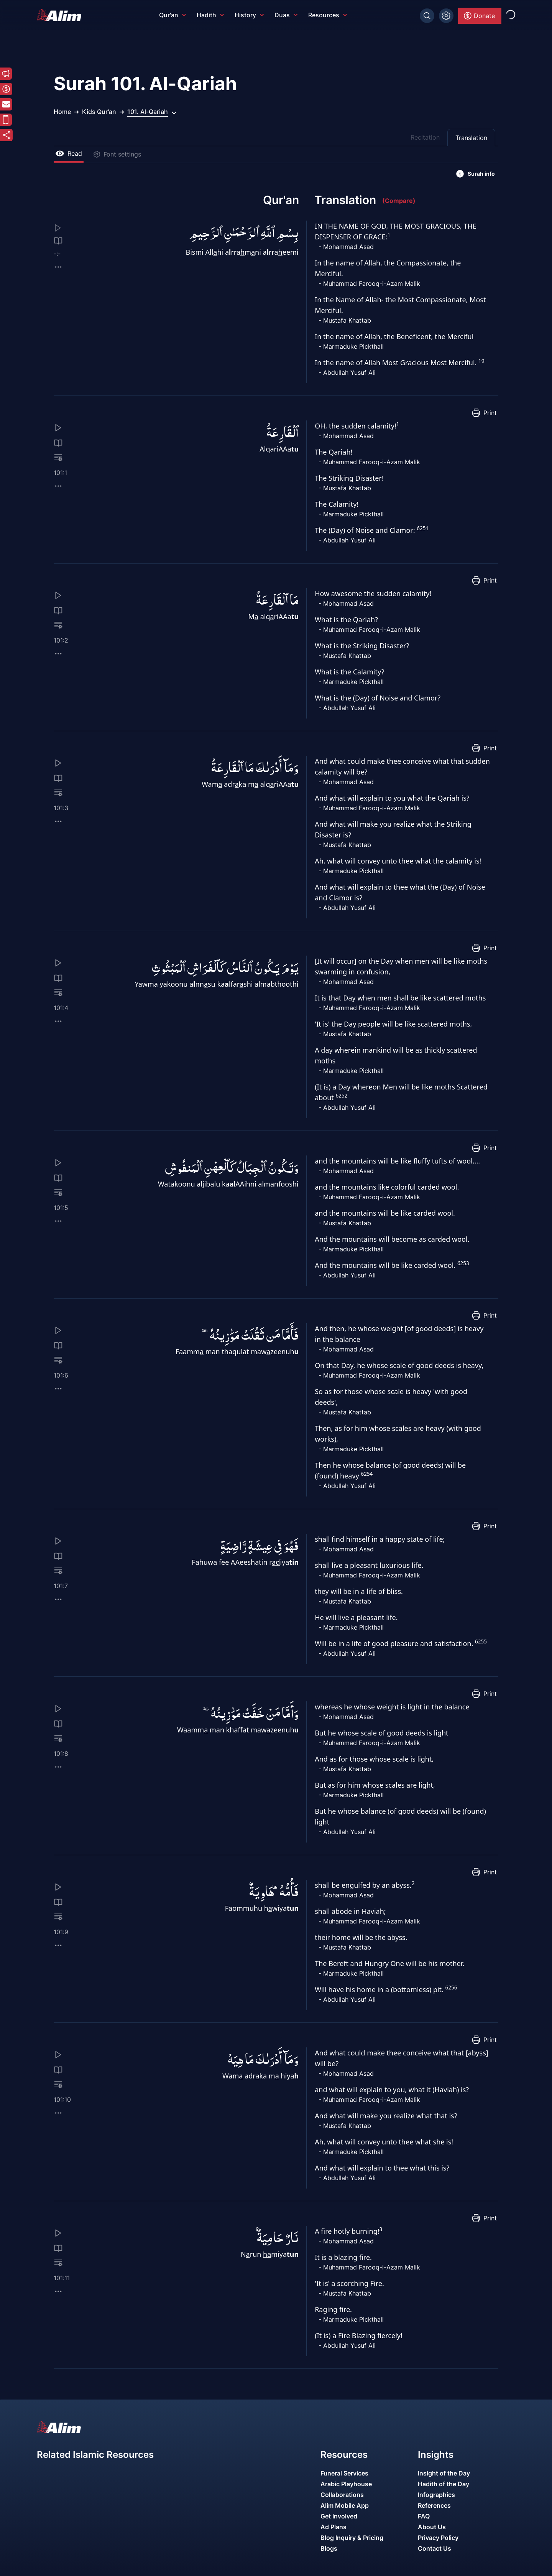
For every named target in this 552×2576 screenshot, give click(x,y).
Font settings (117, 154)
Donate (479, 15)
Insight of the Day (444, 2473)
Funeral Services (344, 2473)
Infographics (436, 2495)
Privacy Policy (438, 2537)
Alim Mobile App (344, 2505)
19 (481, 361)
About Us (432, 2527)
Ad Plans (333, 2527)
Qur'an (172, 15)
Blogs (328, 2548)
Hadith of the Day (443, 2484)
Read (68, 153)
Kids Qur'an (99, 111)
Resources (327, 15)
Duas (285, 15)
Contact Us (434, 2548)
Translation (471, 138)
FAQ (424, 2516)
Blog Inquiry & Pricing (351, 2537)
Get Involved (338, 2516)
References (434, 2505)
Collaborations (342, 2495)
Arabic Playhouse (346, 2484)
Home (62, 111)
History (249, 15)
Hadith (210, 15)
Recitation (425, 137)
